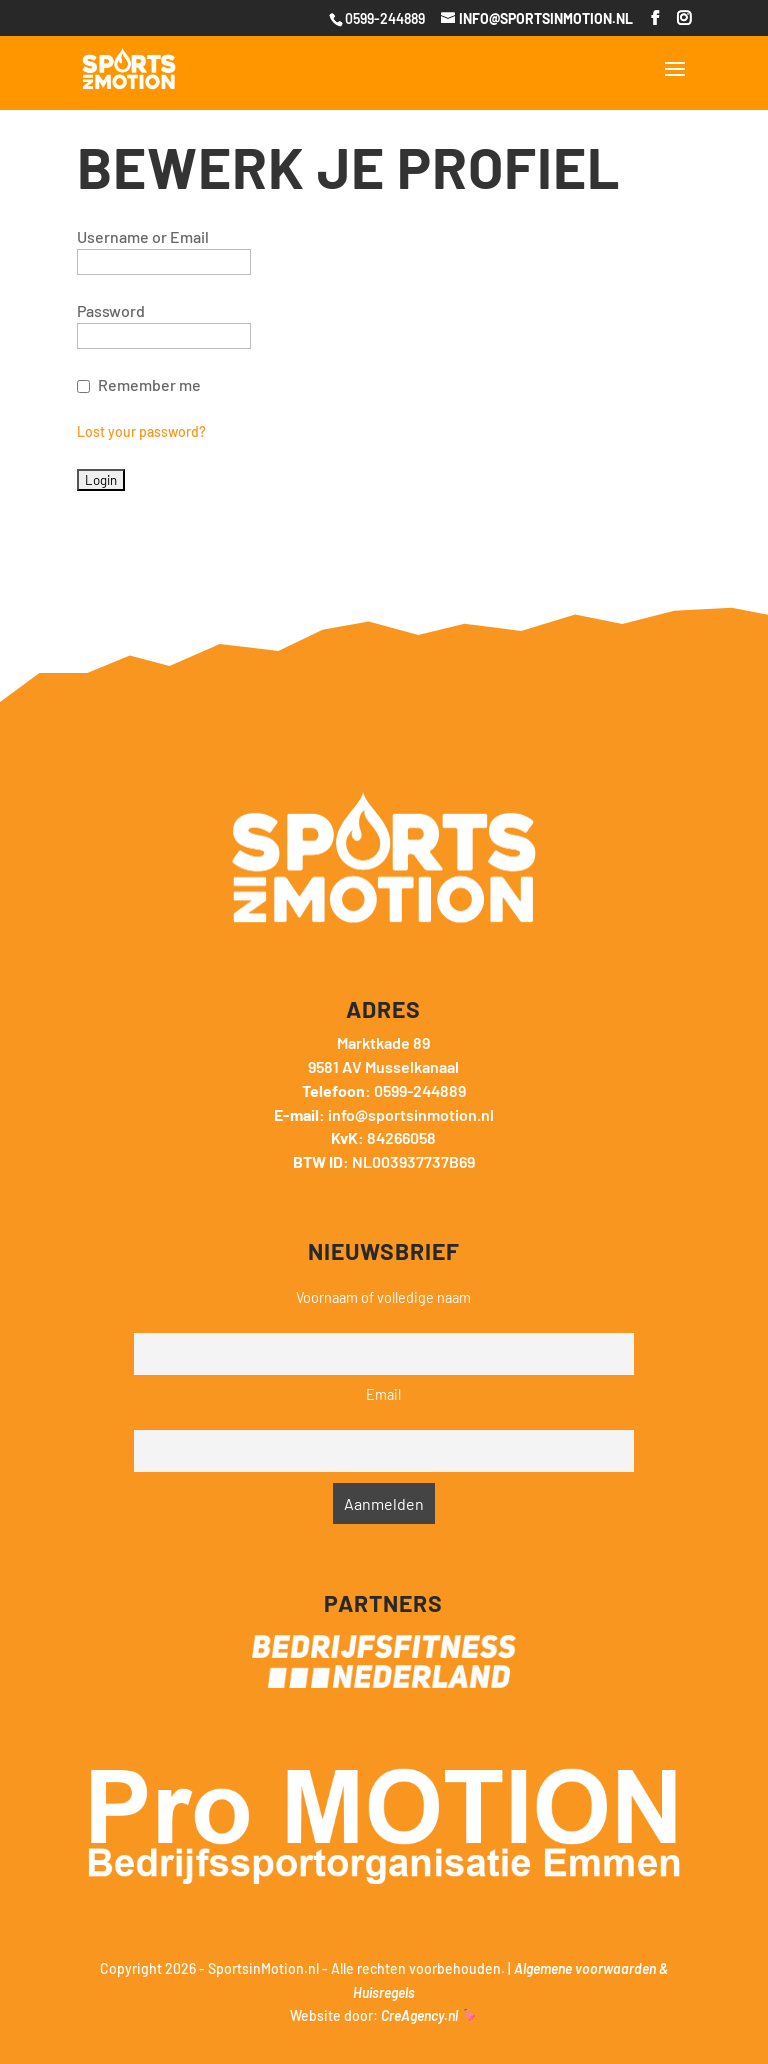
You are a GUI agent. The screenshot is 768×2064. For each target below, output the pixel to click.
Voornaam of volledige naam (383, 1297)
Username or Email (143, 236)
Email (383, 1394)
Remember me (149, 384)
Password (111, 310)
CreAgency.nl (419, 2015)
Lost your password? (141, 431)
